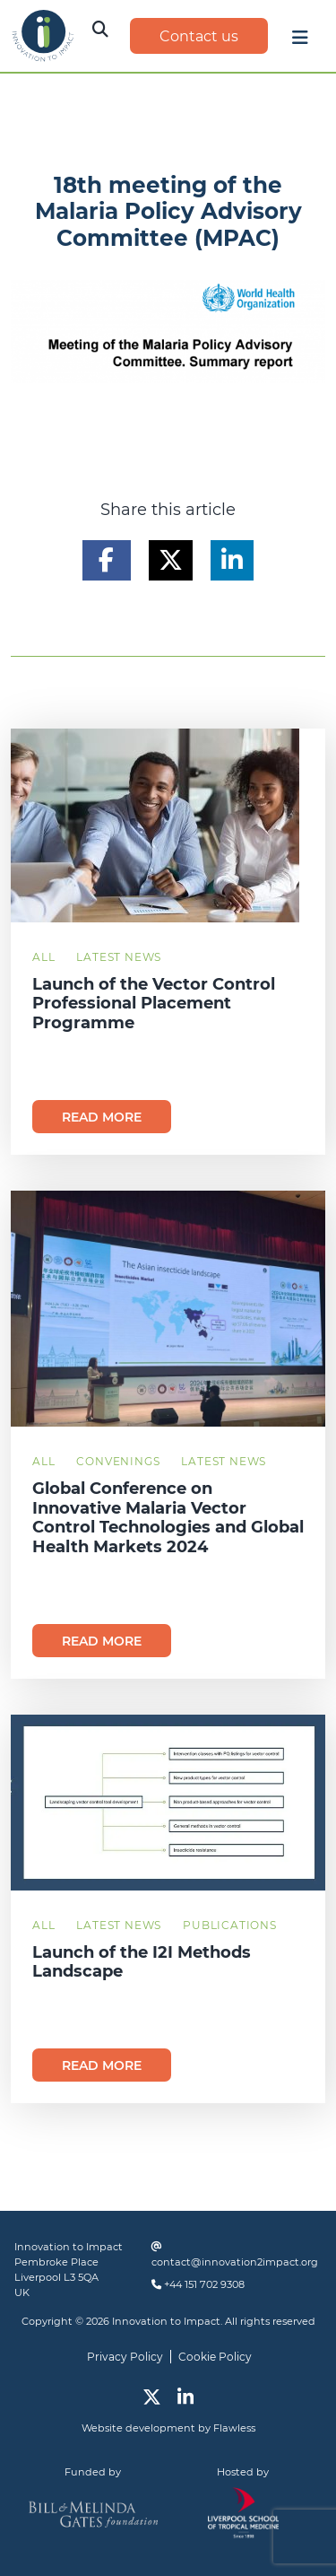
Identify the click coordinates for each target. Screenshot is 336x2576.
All (43, 957)
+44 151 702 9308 (204, 2284)
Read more (102, 1117)
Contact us (198, 36)
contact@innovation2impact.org (234, 2262)
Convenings (117, 1461)
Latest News (118, 957)
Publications (230, 1925)
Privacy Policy (125, 2356)
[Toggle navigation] (300, 42)
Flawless (234, 2428)
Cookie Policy (215, 2356)
